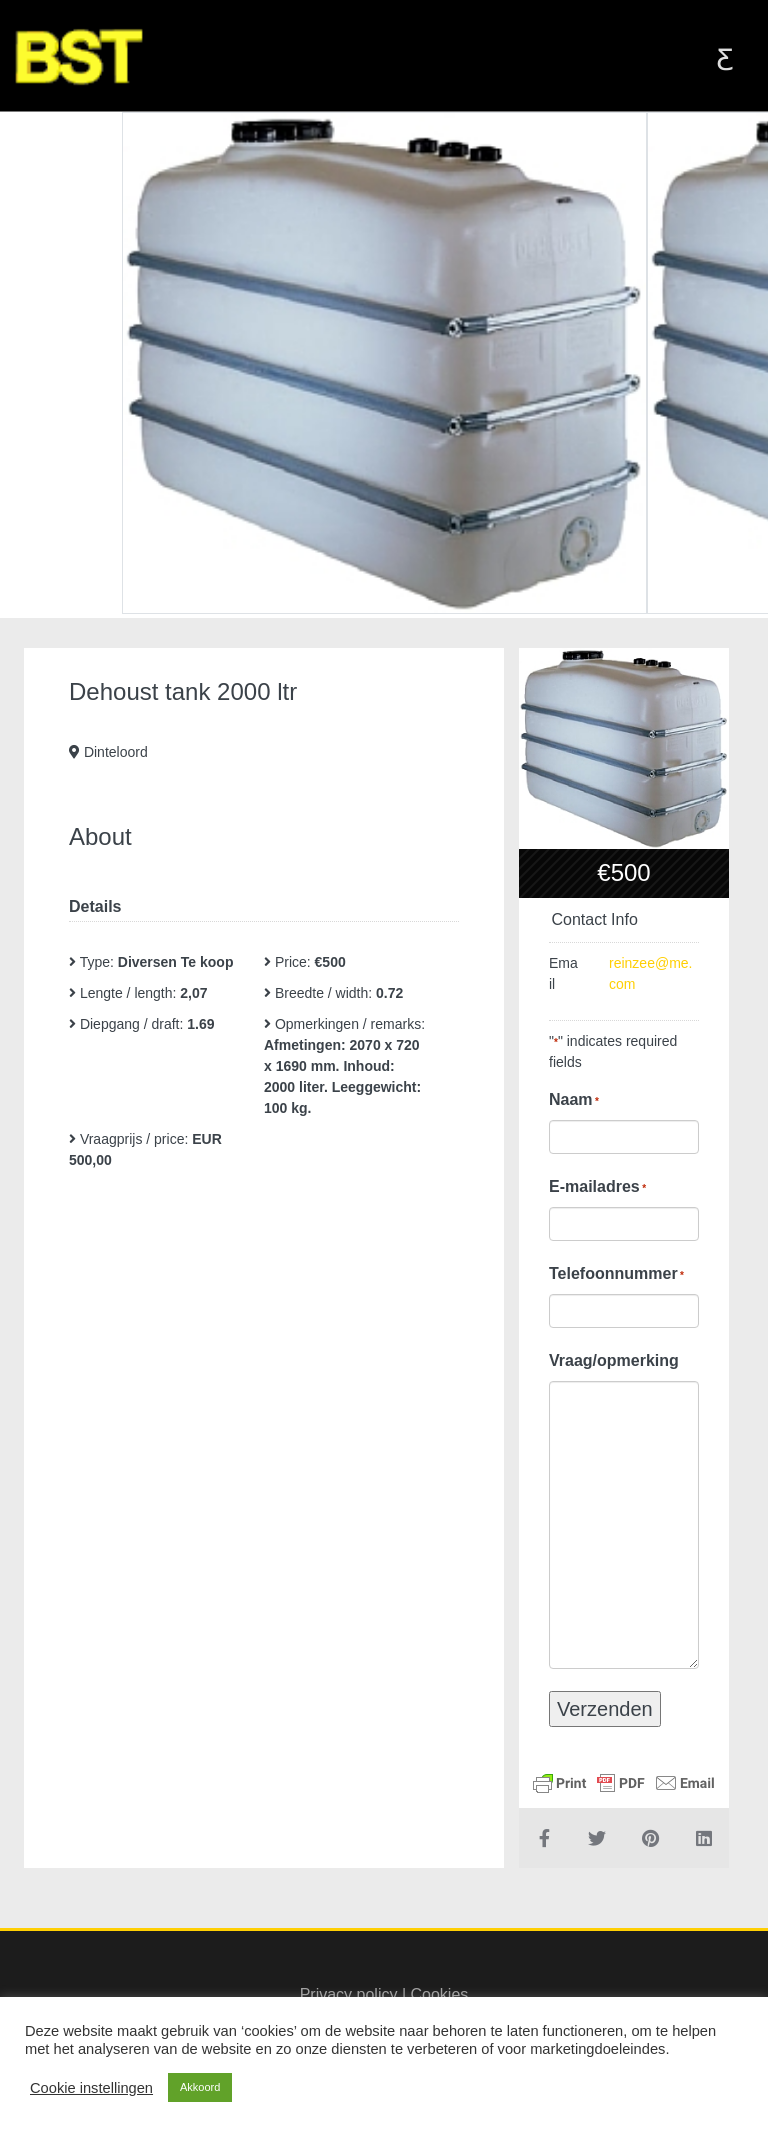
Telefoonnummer (616, 1274)
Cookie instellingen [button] (91, 2088)
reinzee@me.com (650, 973)
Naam (574, 1100)
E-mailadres (597, 1187)
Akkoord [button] (200, 2087)
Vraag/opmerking (614, 1360)
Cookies (440, 1994)
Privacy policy (349, 1994)
